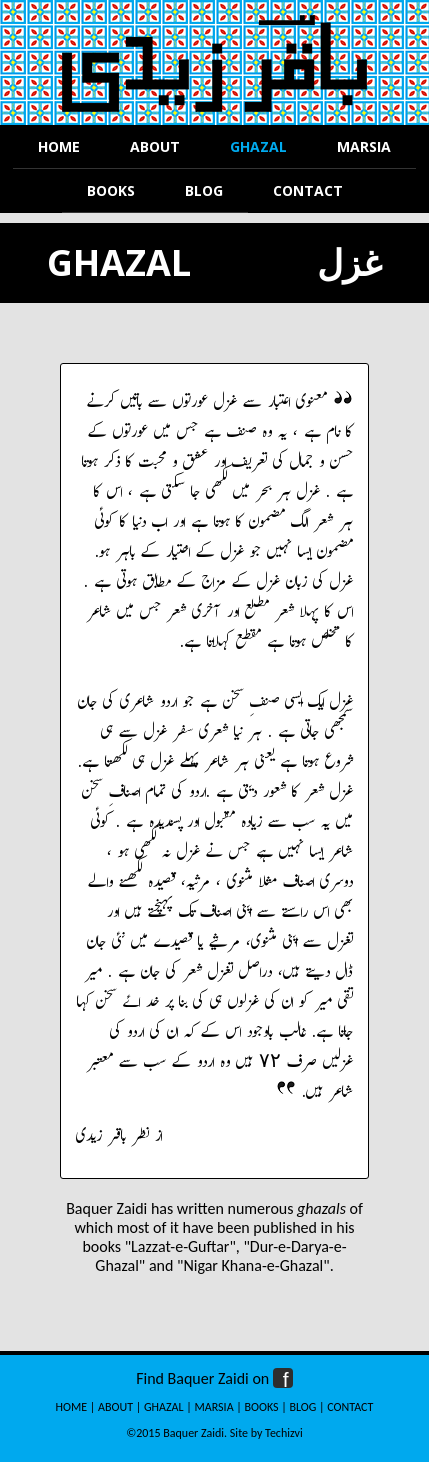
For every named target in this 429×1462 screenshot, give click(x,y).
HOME (72, 1407)
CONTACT (350, 1407)
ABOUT (115, 1407)
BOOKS (262, 1407)
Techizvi (284, 1433)
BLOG (303, 1407)
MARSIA (214, 1407)
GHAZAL (164, 1407)
